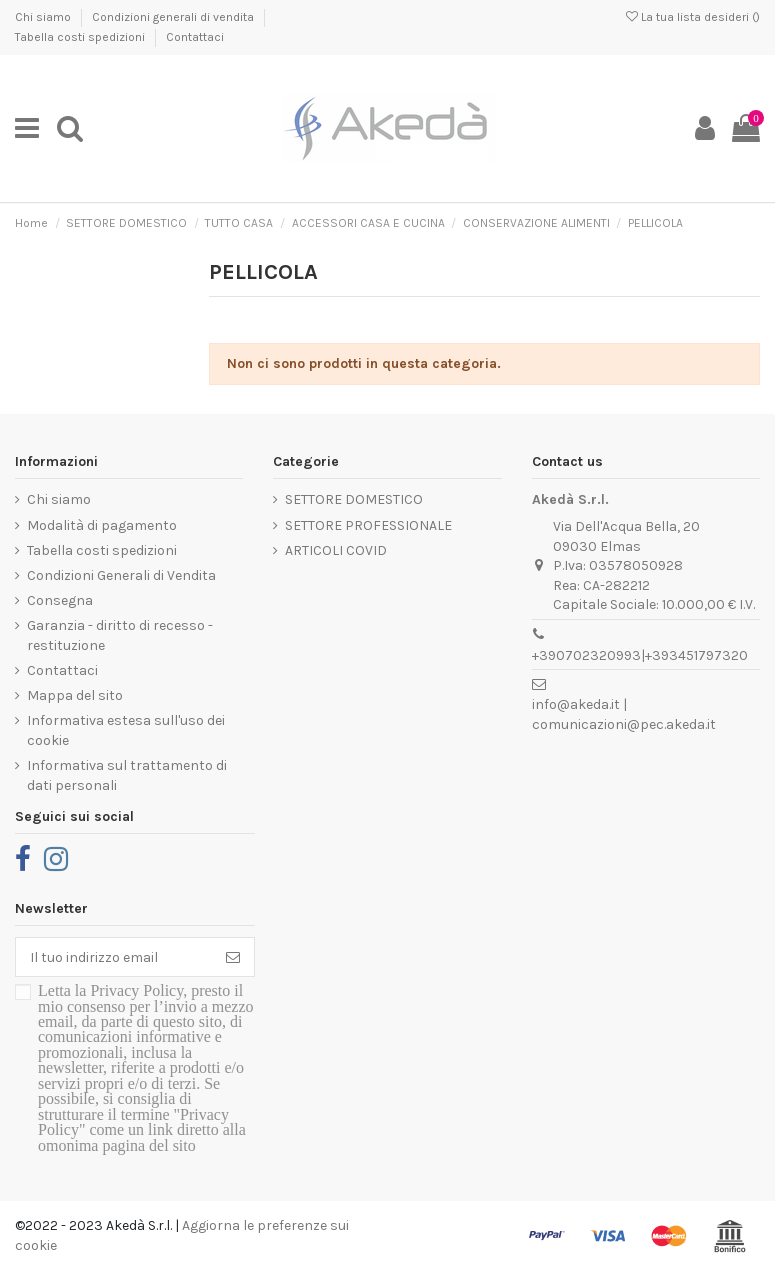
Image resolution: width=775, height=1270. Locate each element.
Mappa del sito (75, 695)
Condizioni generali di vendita (174, 17)
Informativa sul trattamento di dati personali (127, 775)
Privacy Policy (136, 990)
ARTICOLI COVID (336, 550)
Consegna (60, 600)
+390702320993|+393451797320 (640, 655)
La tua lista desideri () (693, 17)
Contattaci (195, 37)
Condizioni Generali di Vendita (121, 575)
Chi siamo (44, 17)
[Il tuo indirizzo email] (114, 957)
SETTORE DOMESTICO (354, 499)
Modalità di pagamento (102, 525)
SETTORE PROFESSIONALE (368, 525)
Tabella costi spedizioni (81, 37)
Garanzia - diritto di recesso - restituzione (120, 635)
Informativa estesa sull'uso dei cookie (126, 730)
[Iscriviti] (233, 957)
